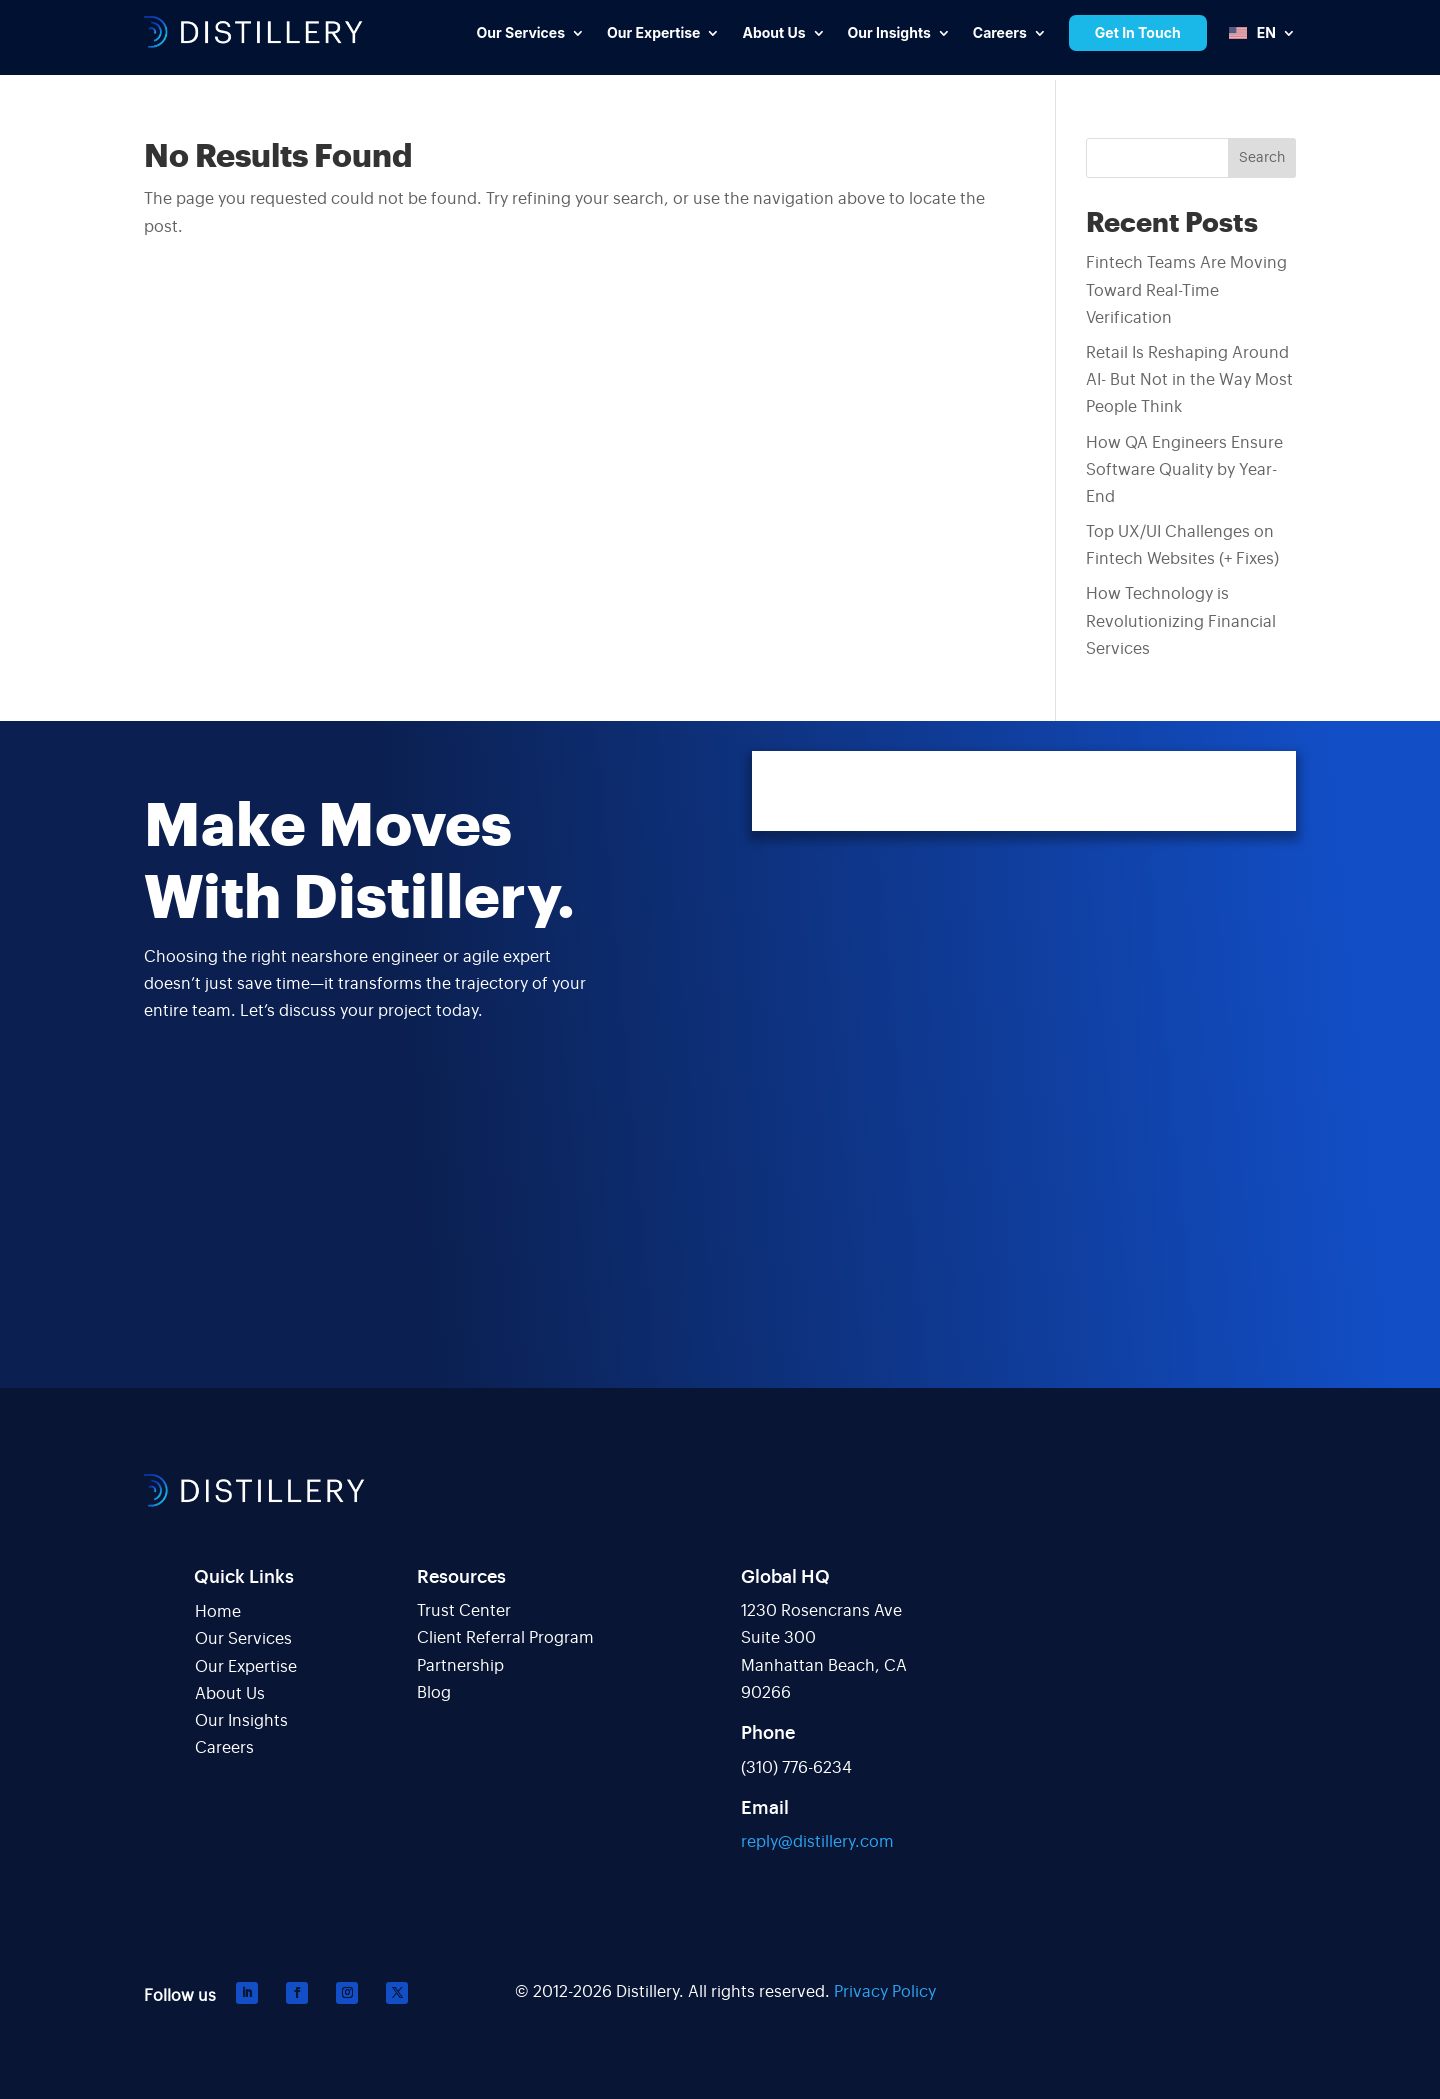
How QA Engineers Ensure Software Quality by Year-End (1184, 470)
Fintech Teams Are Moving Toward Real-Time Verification (1186, 290)
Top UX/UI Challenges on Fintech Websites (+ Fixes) (1182, 545)
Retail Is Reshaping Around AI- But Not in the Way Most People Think (1189, 380)
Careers (224, 1748)
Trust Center (464, 1611)
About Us (230, 1694)
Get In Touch (1138, 32)
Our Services (243, 1639)
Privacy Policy (885, 1992)
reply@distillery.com (817, 1842)
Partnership (460, 1666)
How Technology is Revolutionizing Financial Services (1181, 621)
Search (1262, 158)
